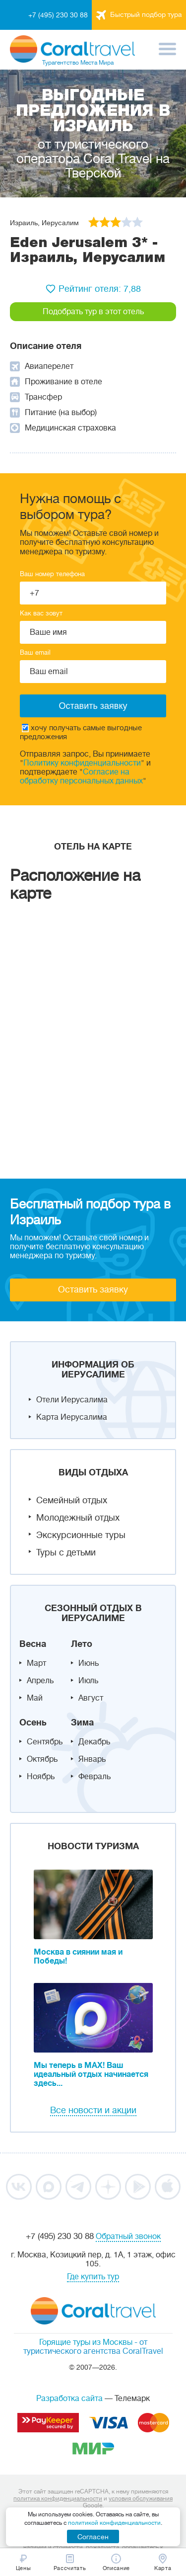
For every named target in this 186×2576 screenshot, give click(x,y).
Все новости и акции (93, 2110)
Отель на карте (93, 847)
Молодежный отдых (78, 1518)
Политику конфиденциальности (82, 763)
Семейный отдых (71, 1500)
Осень (33, 1722)
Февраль (94, 1776)
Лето (81, 1644)
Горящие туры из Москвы (85, 2342)
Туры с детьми (66, 1552)
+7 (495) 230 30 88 (58, 15)
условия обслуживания (141, 2498)
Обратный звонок (128, 2236)
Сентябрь (44, 1741)
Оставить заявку (93, 1289)
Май (35, 1698)
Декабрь (94, 1741)
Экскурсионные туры (80, 1535)
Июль (88, 1680)
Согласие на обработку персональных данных (81, 776)
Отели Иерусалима (72, 1399)
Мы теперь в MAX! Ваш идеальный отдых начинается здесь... (91, 2074)
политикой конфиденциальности (114, 2522)
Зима (82, 1722)
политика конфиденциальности (57, 2498)
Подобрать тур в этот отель (93, 311)
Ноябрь (41, 1776)
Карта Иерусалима (71, 1417)
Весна (32, 1644)
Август (90, 1698)
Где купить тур (93, 2276)
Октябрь (42, 1759)
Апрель (40, 1680)
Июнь (88, 1663)
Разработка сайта (69, 2398)
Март (36, 1663)
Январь (92, 1759)
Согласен (93, 2537)
